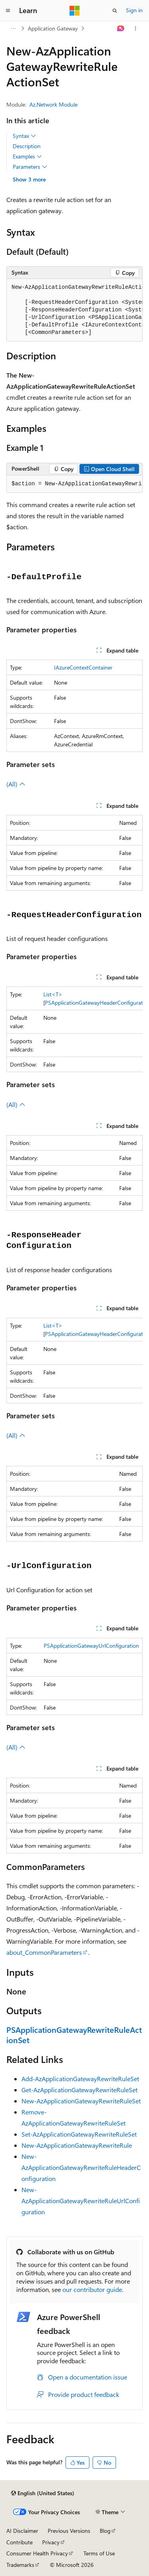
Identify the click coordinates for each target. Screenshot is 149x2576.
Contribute (19, 2542)
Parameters (30, 166)
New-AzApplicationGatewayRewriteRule (76, 2145)
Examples (27, 156)
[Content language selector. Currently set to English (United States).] (42, 2493)
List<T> (52, 994)
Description (27, 146)
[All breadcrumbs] (13, 28)
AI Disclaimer (22, 2530)
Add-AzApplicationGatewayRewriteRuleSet (80, 2078)
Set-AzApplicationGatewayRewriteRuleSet (79, 2134)
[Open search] (115, 11)
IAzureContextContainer (83, 667)
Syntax (24, 135)
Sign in (134, 10)
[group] (74, 310)
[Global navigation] (8, 11)
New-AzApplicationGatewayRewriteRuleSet (81, 2101)
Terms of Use (99, 2553)
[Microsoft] (75, 11)
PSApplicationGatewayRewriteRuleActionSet (74, 2034)
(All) (15, 784)
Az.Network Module (53, 104)
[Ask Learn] (121, 28)
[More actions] (136, 28)
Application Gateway (53, 28)
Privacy (51, 2542)
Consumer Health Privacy (37, 2553)
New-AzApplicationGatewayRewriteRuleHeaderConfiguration (81, 2167)
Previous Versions (69, 2530)
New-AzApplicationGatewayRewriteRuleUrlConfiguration (80, 2200)
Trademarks (20, 2564)
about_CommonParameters (44, 1952)
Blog (105, 2530)
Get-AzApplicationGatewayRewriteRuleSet (79, 2090)
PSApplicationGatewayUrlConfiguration (91, 1645)
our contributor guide (92, 2289)
